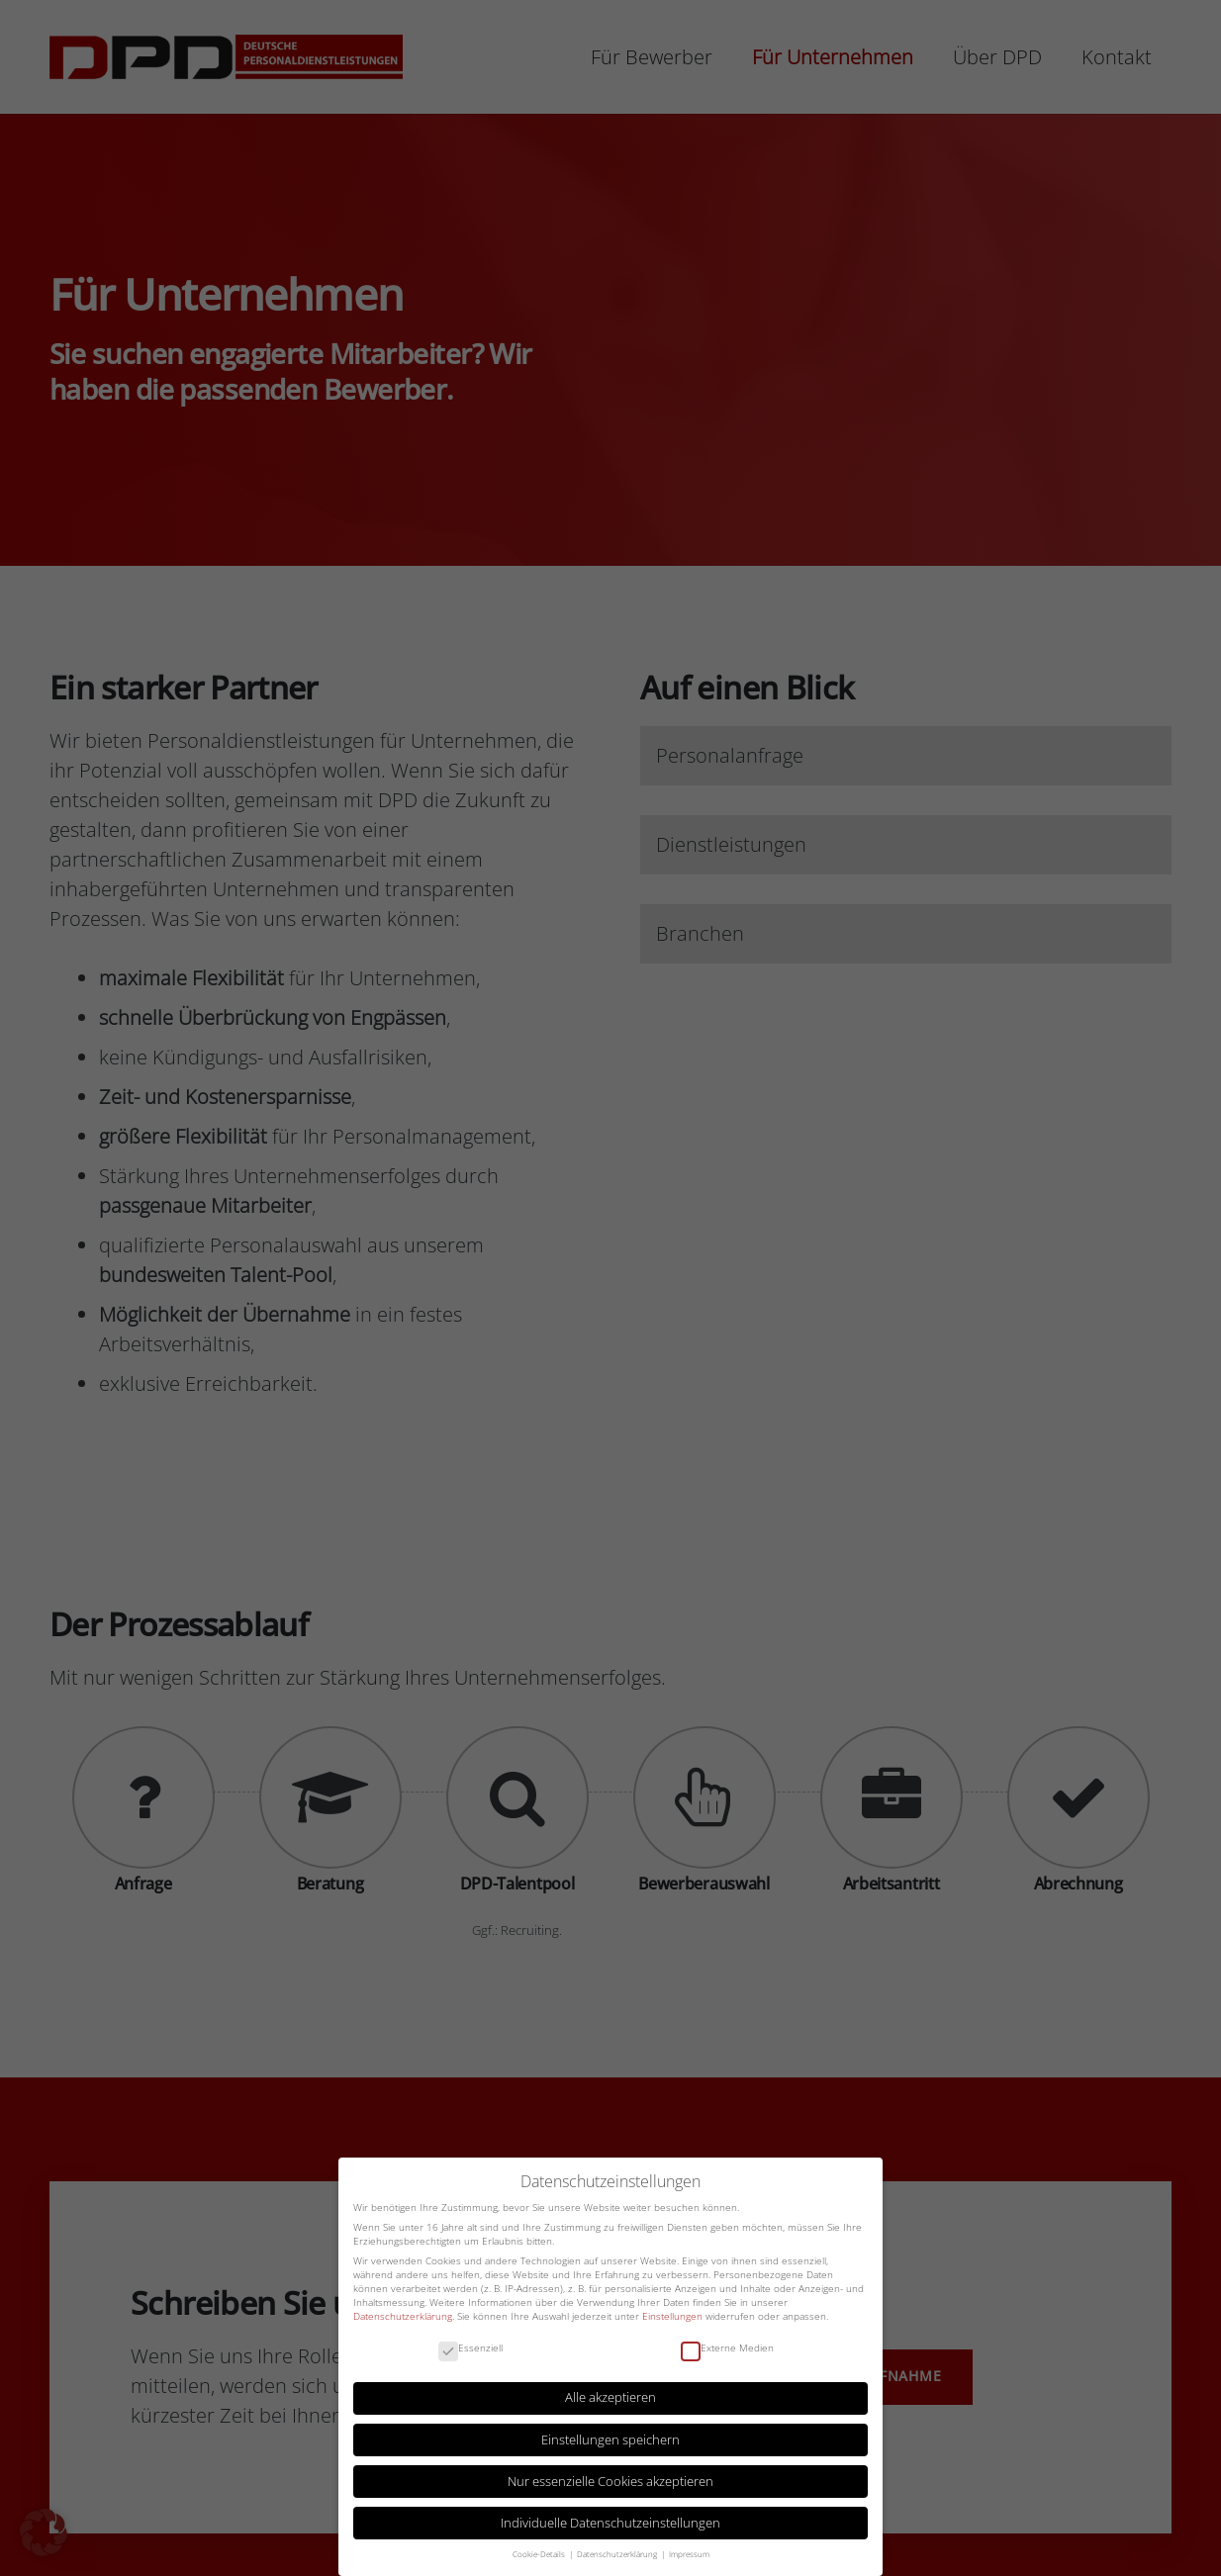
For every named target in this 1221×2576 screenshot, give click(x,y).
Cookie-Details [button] (540, 2552)
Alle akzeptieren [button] (610, 2396)
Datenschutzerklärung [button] (618, 2552)
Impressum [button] (689, 2552)
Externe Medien (727, 2347)
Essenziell (470, 2347)
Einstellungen (672, 2315)
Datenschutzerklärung (402, 2315)
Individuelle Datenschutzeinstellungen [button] (610, 2522)
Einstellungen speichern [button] (610, 2438)
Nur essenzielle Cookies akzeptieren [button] (610, 2480)
